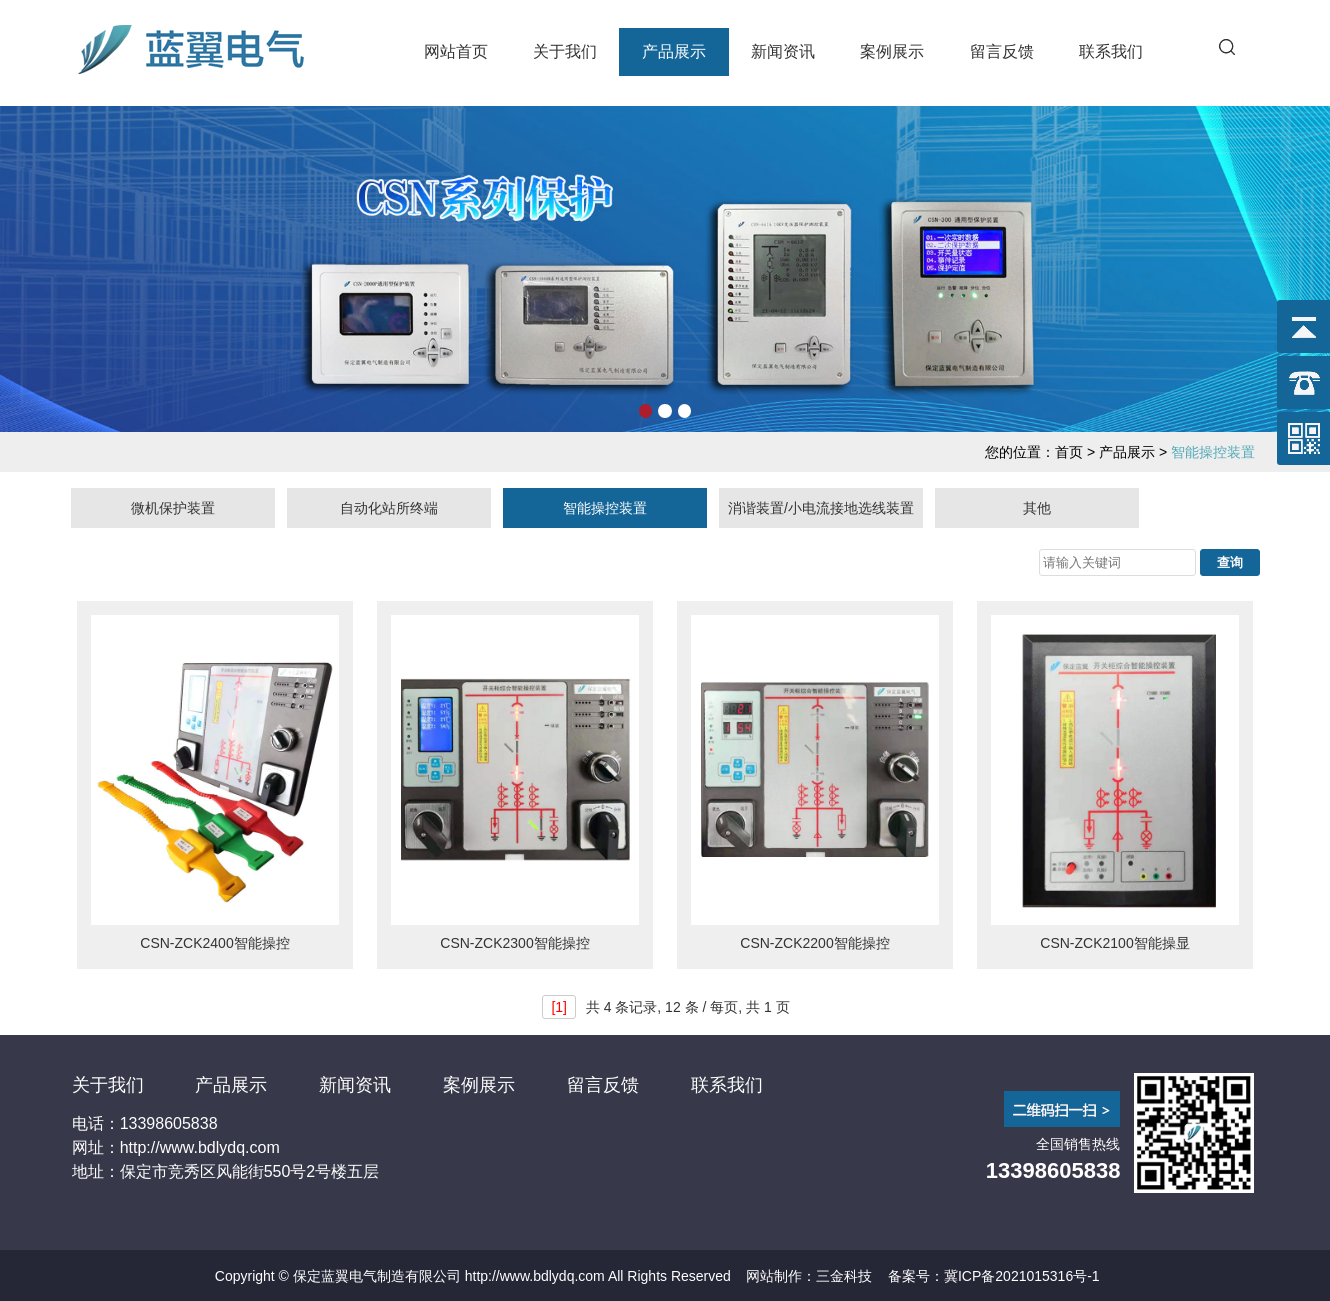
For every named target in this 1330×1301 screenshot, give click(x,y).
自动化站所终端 (389, 508)
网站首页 (456, 51)
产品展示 (674, 51)
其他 (1037, 508)
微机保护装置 (173, 508)
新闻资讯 (783, 51)
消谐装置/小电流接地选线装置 (821, 508)
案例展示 (892, 51)
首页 (1069, 452)
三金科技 (844, 1276)
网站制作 (774, 1276)
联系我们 (1111, 51)
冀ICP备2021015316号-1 (1022, 1276)
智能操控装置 (605, 508)
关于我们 (565, 51)
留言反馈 (1002, 51)
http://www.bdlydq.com (535, 1276)
